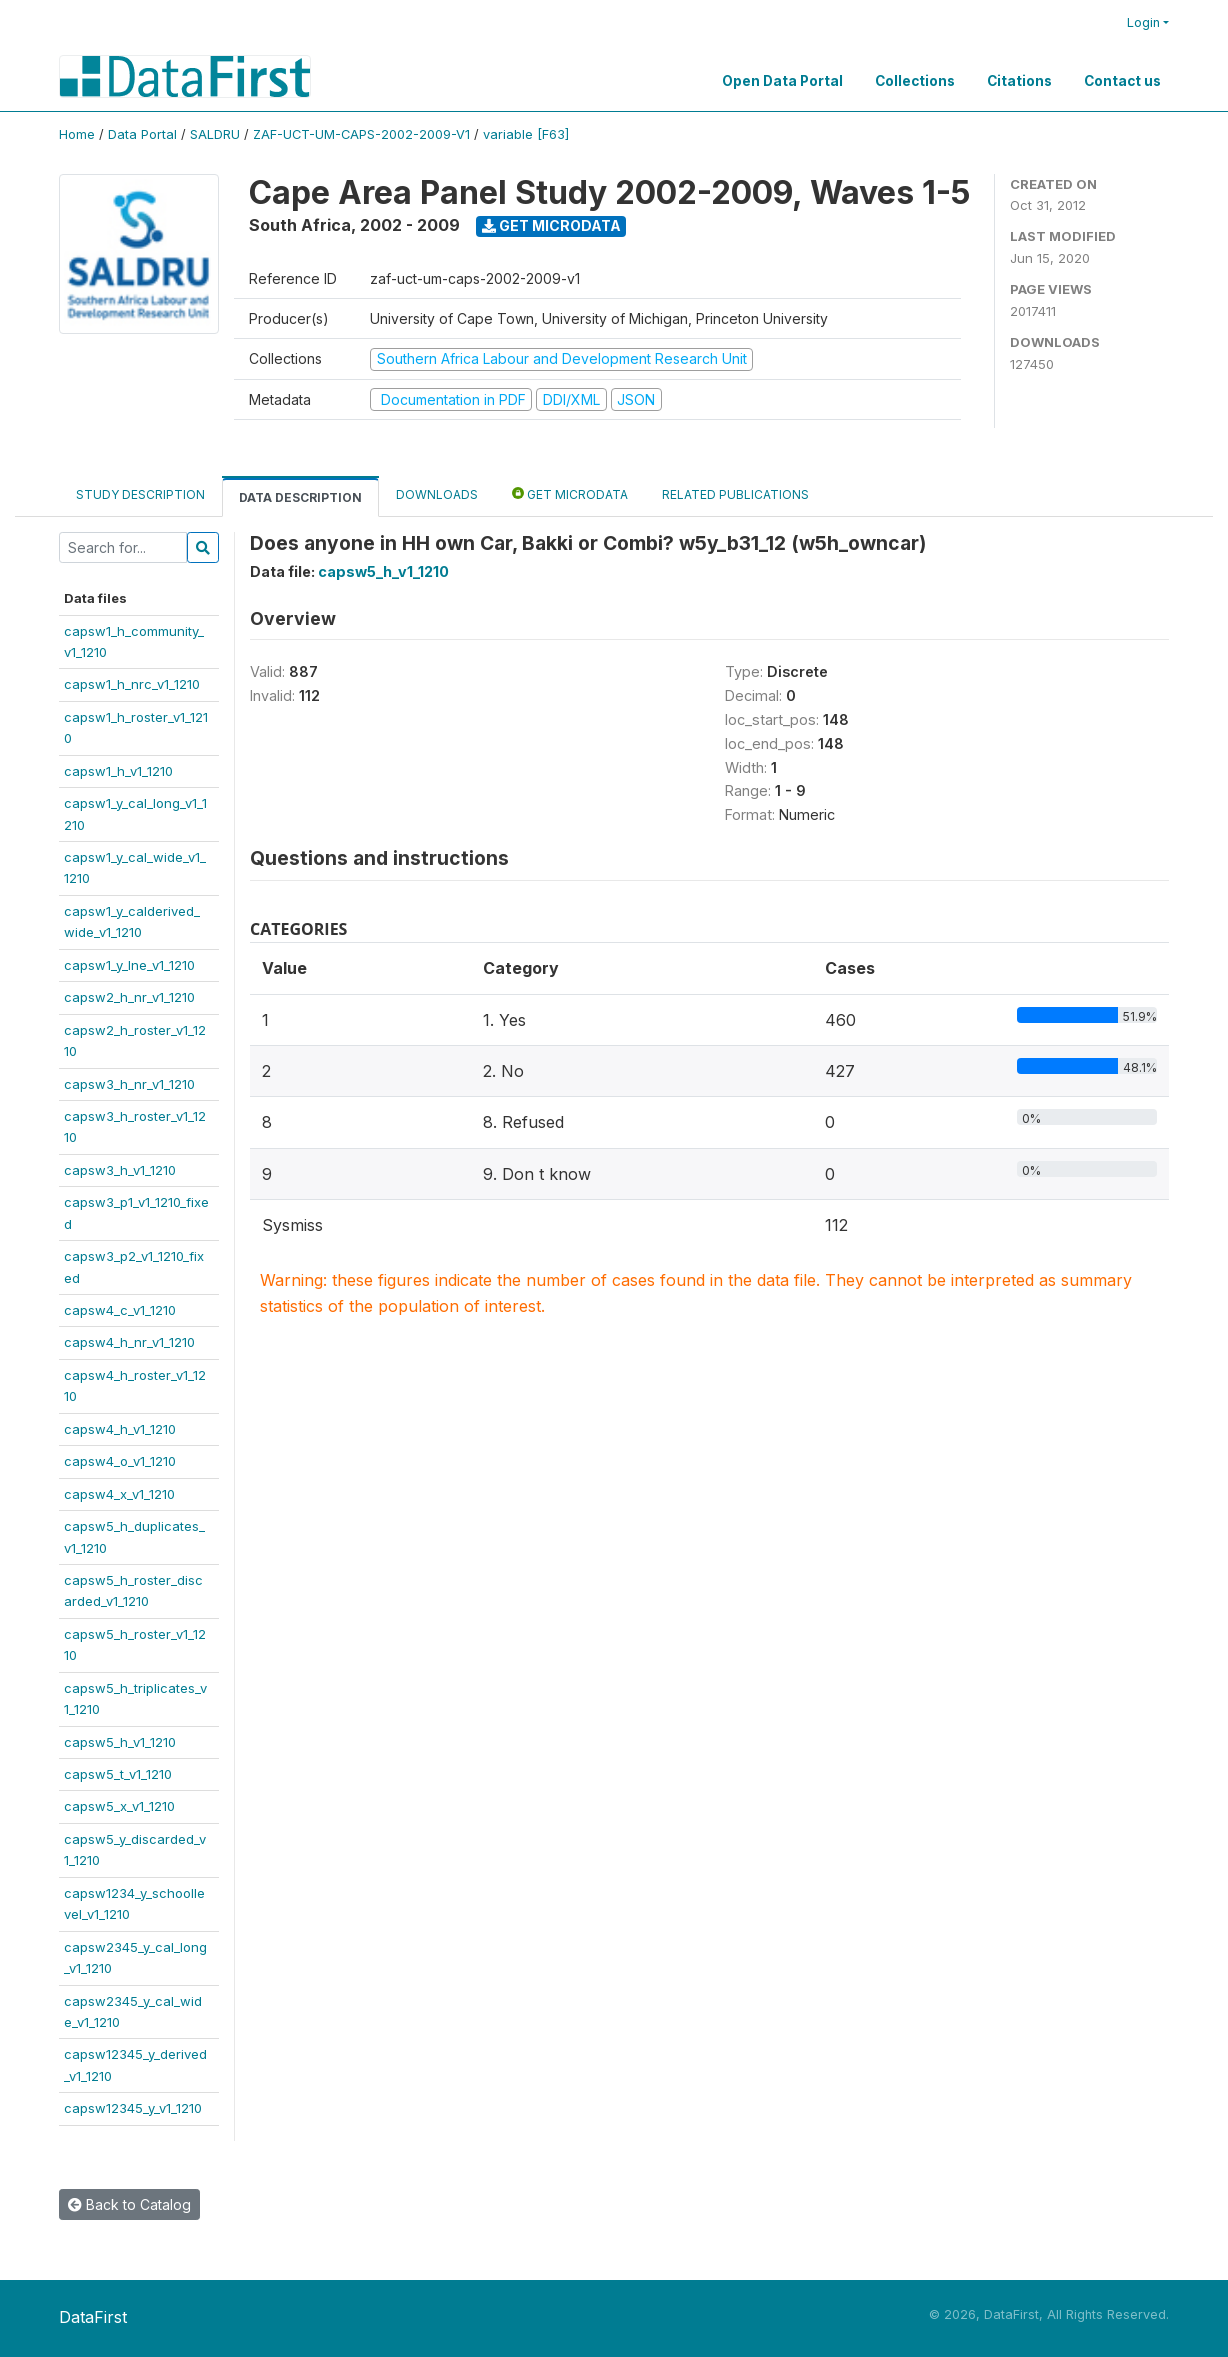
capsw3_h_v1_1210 (120, 1170)
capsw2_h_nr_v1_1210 (129, 997)
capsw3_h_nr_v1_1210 (129, 1084)
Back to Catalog (129, 2204)
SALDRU (215, 134)
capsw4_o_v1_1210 (120, 1461)
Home (77, 134)
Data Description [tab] (300, 497)
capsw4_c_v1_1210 (120, 1310)
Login (1143, 22)
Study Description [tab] (140, 494)
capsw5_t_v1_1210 (118, 1774)
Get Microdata (551, 225)
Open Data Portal (782, 81)
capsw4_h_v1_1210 (120, 1429)
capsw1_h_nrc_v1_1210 (132, 684)
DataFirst (93, 2317)
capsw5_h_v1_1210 (120, 1742)
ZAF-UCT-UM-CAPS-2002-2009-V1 (361, 134)
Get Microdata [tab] (570, 493)
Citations (1019, 81)
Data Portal (142, 134)
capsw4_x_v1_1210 (119, 1494)
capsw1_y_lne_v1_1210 (129, 965)
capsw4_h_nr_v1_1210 (129, 1342)
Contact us (1122, 81)
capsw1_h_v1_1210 (118, 771)
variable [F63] (526, 134)
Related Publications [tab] (735, 494)
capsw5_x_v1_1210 (119, 1806)
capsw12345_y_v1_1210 (133, 2108)
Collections (915, 81)
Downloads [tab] (437, 494)
